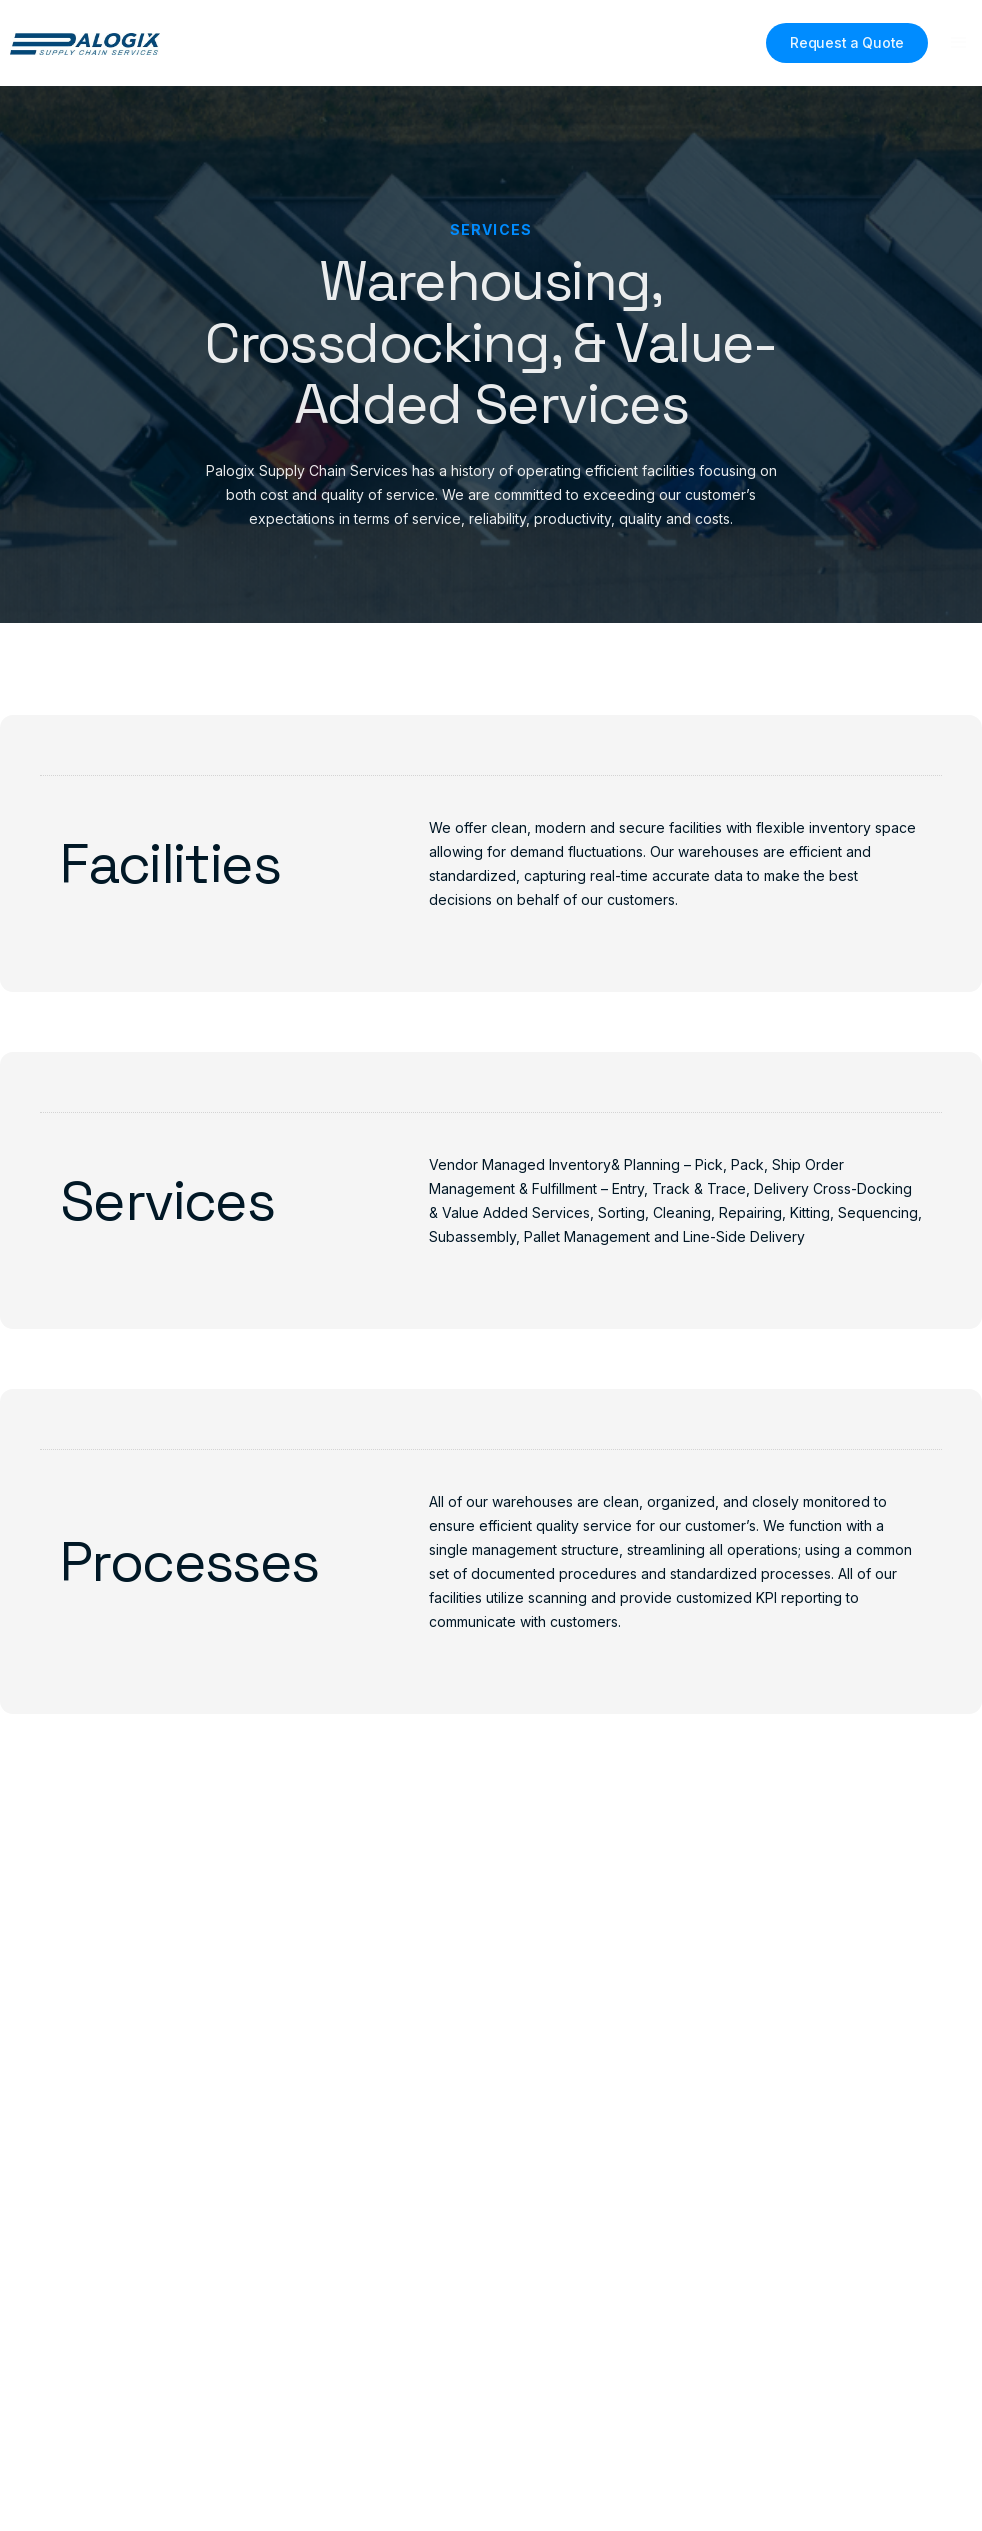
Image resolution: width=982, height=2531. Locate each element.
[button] (959, 43)
